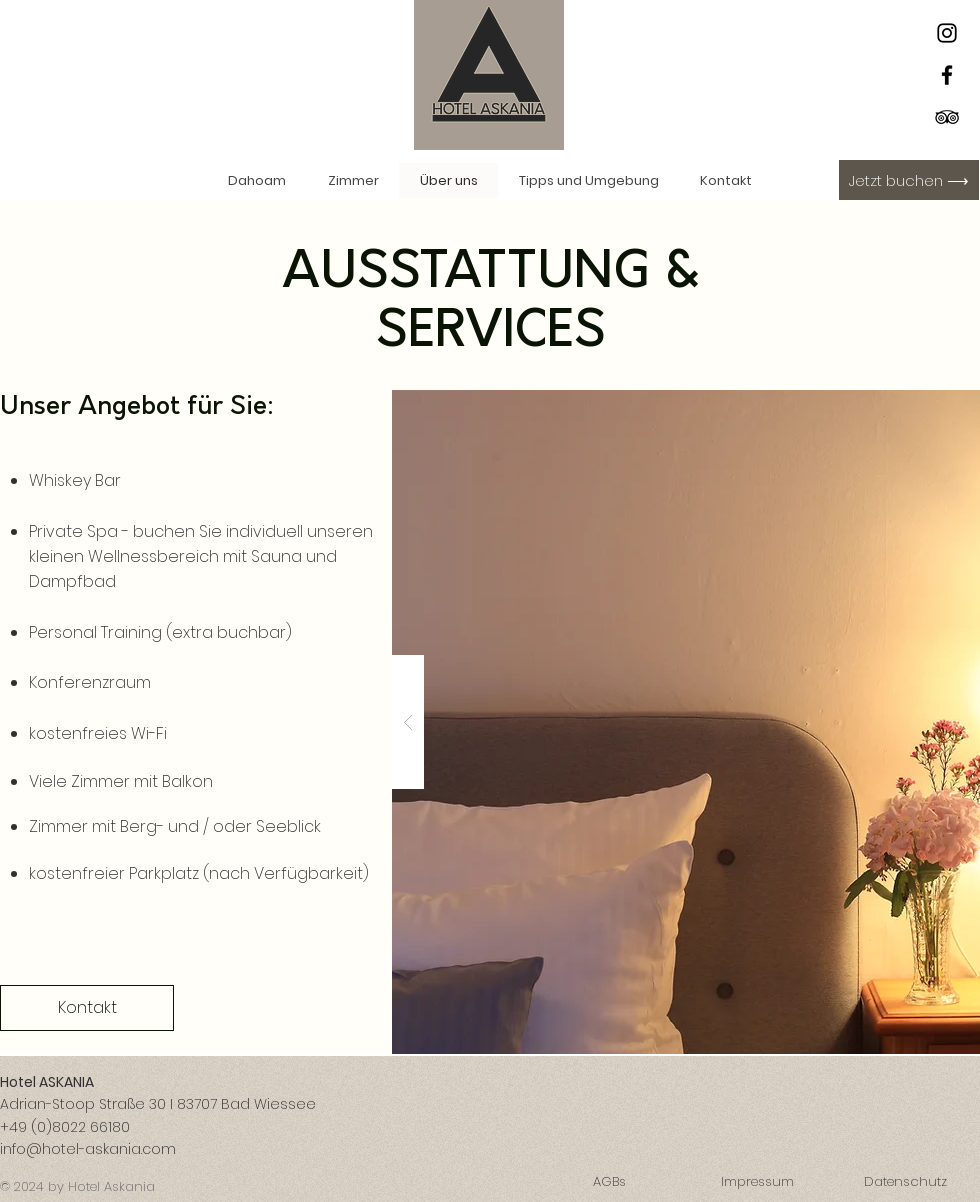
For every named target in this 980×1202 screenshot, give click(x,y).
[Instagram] (947, 33)
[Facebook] (947, 75)
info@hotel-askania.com (88, 1149)
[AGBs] (609, 1183)
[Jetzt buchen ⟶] (909, 180)
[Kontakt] (87, 1008)
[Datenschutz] (905, 1183)
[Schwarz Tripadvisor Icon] (947, 117)
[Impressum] (757, 1183)
